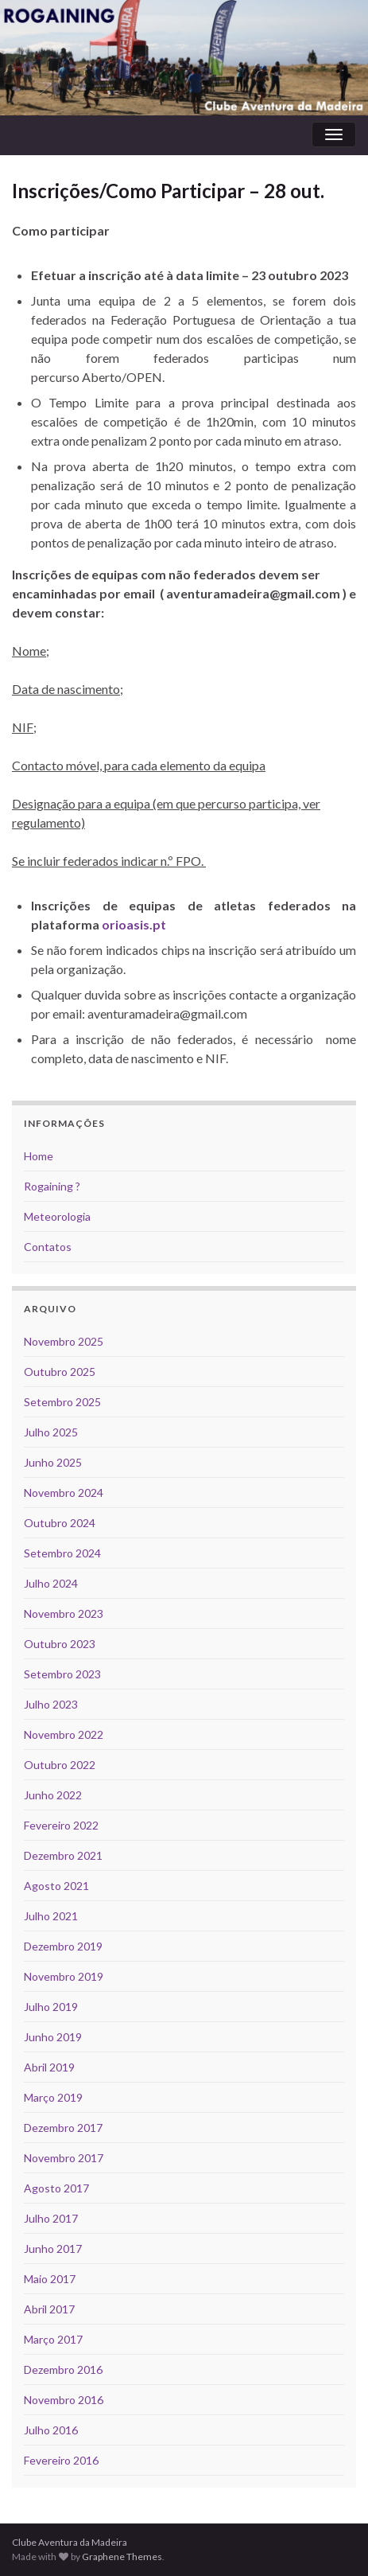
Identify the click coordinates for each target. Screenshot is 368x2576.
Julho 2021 (51, 1916)
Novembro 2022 (63, 1734)
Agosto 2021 (56, 1885)
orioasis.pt (134, 924)
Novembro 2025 (63, 1341)
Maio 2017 (50, 2279)
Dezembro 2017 (63, 2127)
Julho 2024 (51, 1583)
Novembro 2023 (63, 1613)
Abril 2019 (49, 2067)
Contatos (48, 1246)
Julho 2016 (51, 2430)
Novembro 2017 (63, 2158)
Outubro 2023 (59, 1643)
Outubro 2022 (59, 1764)
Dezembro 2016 (63, 2369)
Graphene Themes (122, 2556)
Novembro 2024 (63, 1492)
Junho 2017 (53, 2248)
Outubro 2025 (59, 1371)
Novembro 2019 (63, 1976)
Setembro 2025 (62, 1402)
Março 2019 (53, 2097)
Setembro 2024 (62, 1553)
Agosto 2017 (56, 2188)
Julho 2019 (51, 2006)
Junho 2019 (53, 2037)
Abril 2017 (49, 2309)
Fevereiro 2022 (61, 1825)
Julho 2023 (51, 1704)
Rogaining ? (52, 1186)
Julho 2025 (51, 1432)
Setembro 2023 (62, 1674)
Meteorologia (57, 1216)
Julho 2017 (51, 2218)
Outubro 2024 (59, 1523)
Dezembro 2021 (63, 1855)
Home (38, 1156)
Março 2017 (53, 2339)
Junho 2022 (53, 1795)
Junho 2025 (53, 1462)
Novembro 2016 (63, 2399)
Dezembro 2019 (63, 1946)
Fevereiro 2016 (61, 2460)
